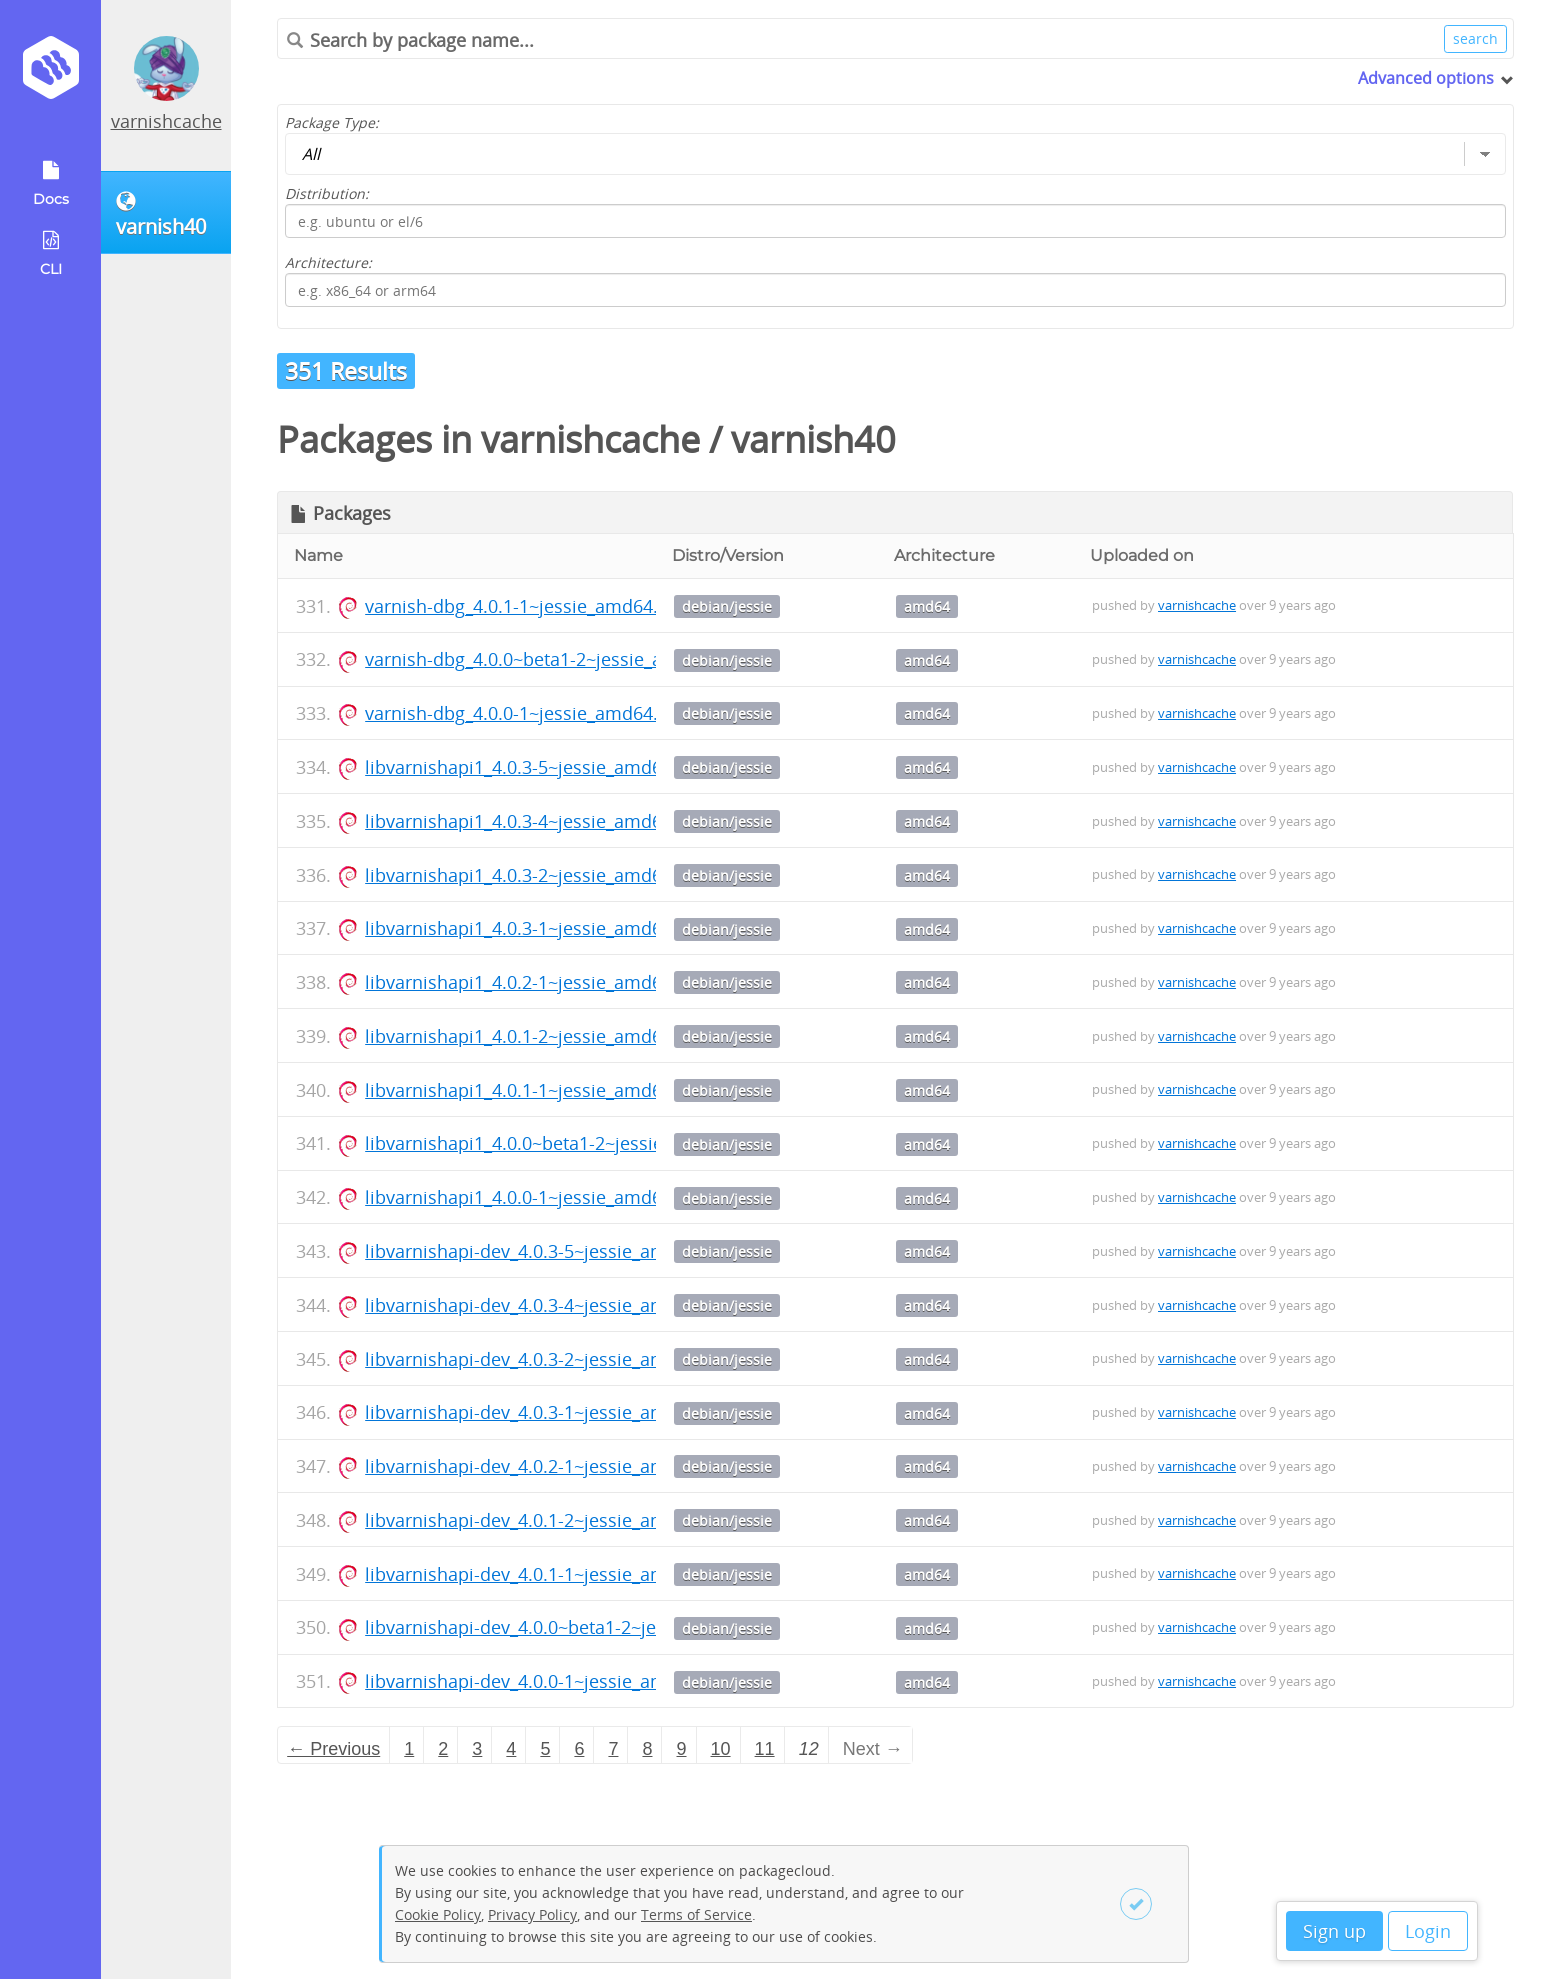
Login (1428, 1931)
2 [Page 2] (443, 1749)
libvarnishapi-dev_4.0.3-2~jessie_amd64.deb (550, 1359)
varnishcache (166, 121)
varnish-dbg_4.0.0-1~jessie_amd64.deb (527, 713)
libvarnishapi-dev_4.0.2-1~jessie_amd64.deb (550, 1466)
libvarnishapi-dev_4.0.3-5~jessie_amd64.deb (550, 1251)
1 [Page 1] (409, 1749)
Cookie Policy (438, 1914)
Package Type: (332, 122)
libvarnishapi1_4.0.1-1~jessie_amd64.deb (537, 1090)
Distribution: (327, 193)
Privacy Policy (532, 1914)
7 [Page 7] (613, 1749)
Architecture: (328, 262)
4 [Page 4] (511, 1749)
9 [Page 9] (682, 1749)
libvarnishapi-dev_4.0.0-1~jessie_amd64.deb (550, 1681)
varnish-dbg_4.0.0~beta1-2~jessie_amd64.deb (556, 659)
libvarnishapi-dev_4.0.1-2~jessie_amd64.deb (550, 1520)
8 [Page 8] (647, 1749)
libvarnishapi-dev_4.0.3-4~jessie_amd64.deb (550, 1305)
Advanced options (1426, 78)
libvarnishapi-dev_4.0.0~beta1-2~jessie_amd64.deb (578, 1627)
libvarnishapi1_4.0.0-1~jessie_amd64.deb (537, 1197)
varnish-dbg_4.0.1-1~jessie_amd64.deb (527, 606)
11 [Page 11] (765, 1749)
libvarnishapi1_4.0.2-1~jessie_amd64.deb (537, 982)
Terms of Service (696, 1914)
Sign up (1334, 1931)
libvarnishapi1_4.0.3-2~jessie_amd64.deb (537, 875)
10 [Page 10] (721, 1749)
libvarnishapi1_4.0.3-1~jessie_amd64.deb (537, 928)
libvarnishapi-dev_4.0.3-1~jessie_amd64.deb (550, 1412)
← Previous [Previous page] (333, 1749)
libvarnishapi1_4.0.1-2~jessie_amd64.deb (537, 1036)
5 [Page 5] (545, 1749)
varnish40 (813, 439)
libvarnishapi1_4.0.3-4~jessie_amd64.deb (537, 821)
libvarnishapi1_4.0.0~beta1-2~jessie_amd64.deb (565, 1143)
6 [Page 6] (579, 1749)
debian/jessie (727, 606)
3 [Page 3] (477, 1749)
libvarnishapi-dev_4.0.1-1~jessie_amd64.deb (550, 1574)
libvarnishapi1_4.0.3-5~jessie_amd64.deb (537, 767)
